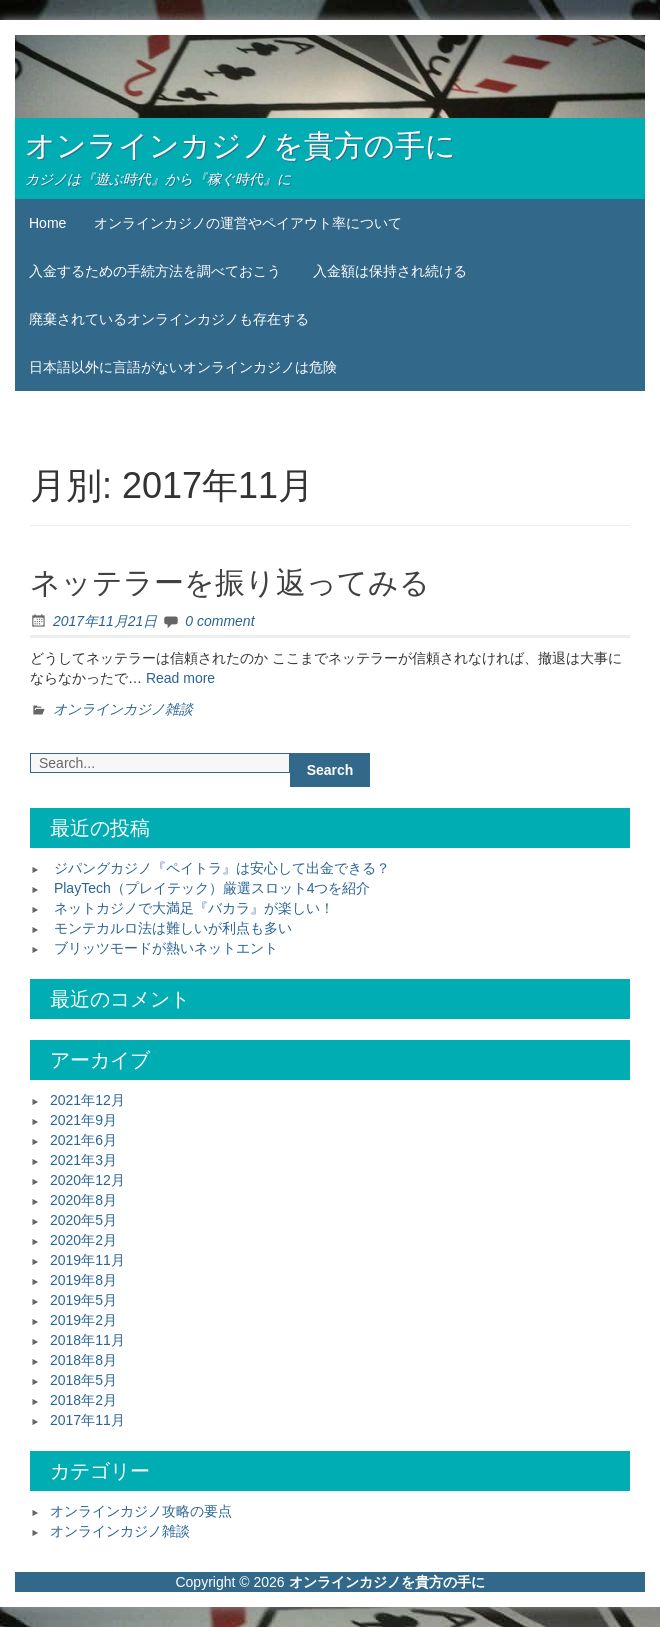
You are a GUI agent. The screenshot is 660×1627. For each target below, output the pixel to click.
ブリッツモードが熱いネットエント (166, 948)
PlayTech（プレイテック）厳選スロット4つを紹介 (212, 888)
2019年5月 (83, 1300)
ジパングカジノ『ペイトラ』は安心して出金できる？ (222, 868)
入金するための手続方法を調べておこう (155, 271)
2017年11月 (87, 1420)
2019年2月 (83, 1320)
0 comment (219, 621)
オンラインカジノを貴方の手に (240, 145)
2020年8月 (83, 1200)
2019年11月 (87, 1260)
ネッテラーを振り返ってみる (230, 582)
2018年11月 (87, 1340)
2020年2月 (83, 1240)
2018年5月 (83, 1380)
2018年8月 (83, 1360)
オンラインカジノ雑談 (123, 709)
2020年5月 (83, 1220)
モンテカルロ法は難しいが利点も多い (173, 928)
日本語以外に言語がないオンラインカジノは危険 (183, 367)
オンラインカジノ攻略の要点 (141, 1511)
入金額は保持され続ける (390, 271)
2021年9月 (83, 1120)
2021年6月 (83, 1140)
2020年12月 (87, 1180)
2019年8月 (83, 1280)
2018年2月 (83, 1400)
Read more (180, 678)
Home (47, 223)
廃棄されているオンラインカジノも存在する (169, 319)
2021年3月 (83, 1160)
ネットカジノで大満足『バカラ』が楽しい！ (194, 908)
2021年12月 (87, 1100)
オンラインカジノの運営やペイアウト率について (248, 223)
